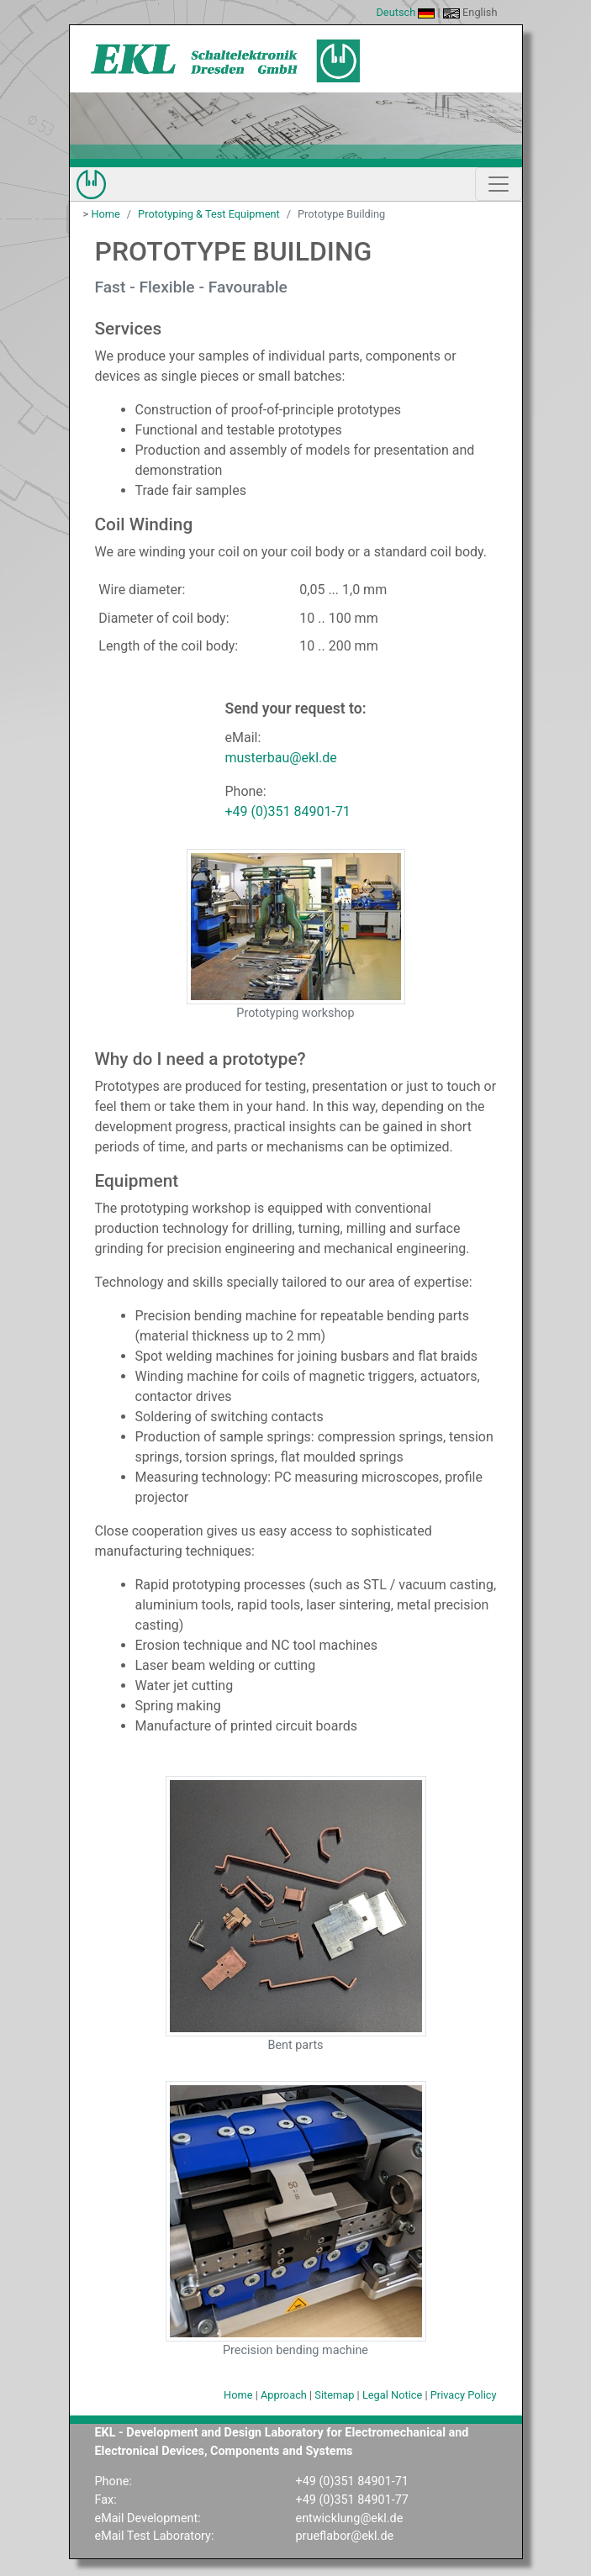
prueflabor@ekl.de (345, 2536)
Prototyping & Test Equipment (209, 214)
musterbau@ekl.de (280, 758)
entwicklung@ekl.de (350, 2518)
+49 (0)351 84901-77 (352, 2500)
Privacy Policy (463, 2395)
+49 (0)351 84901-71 (287, 811)
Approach (284, 2395)
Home (105, 214)
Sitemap (334, 2395)
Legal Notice (392, 2395)
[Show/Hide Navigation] (498, 184)
